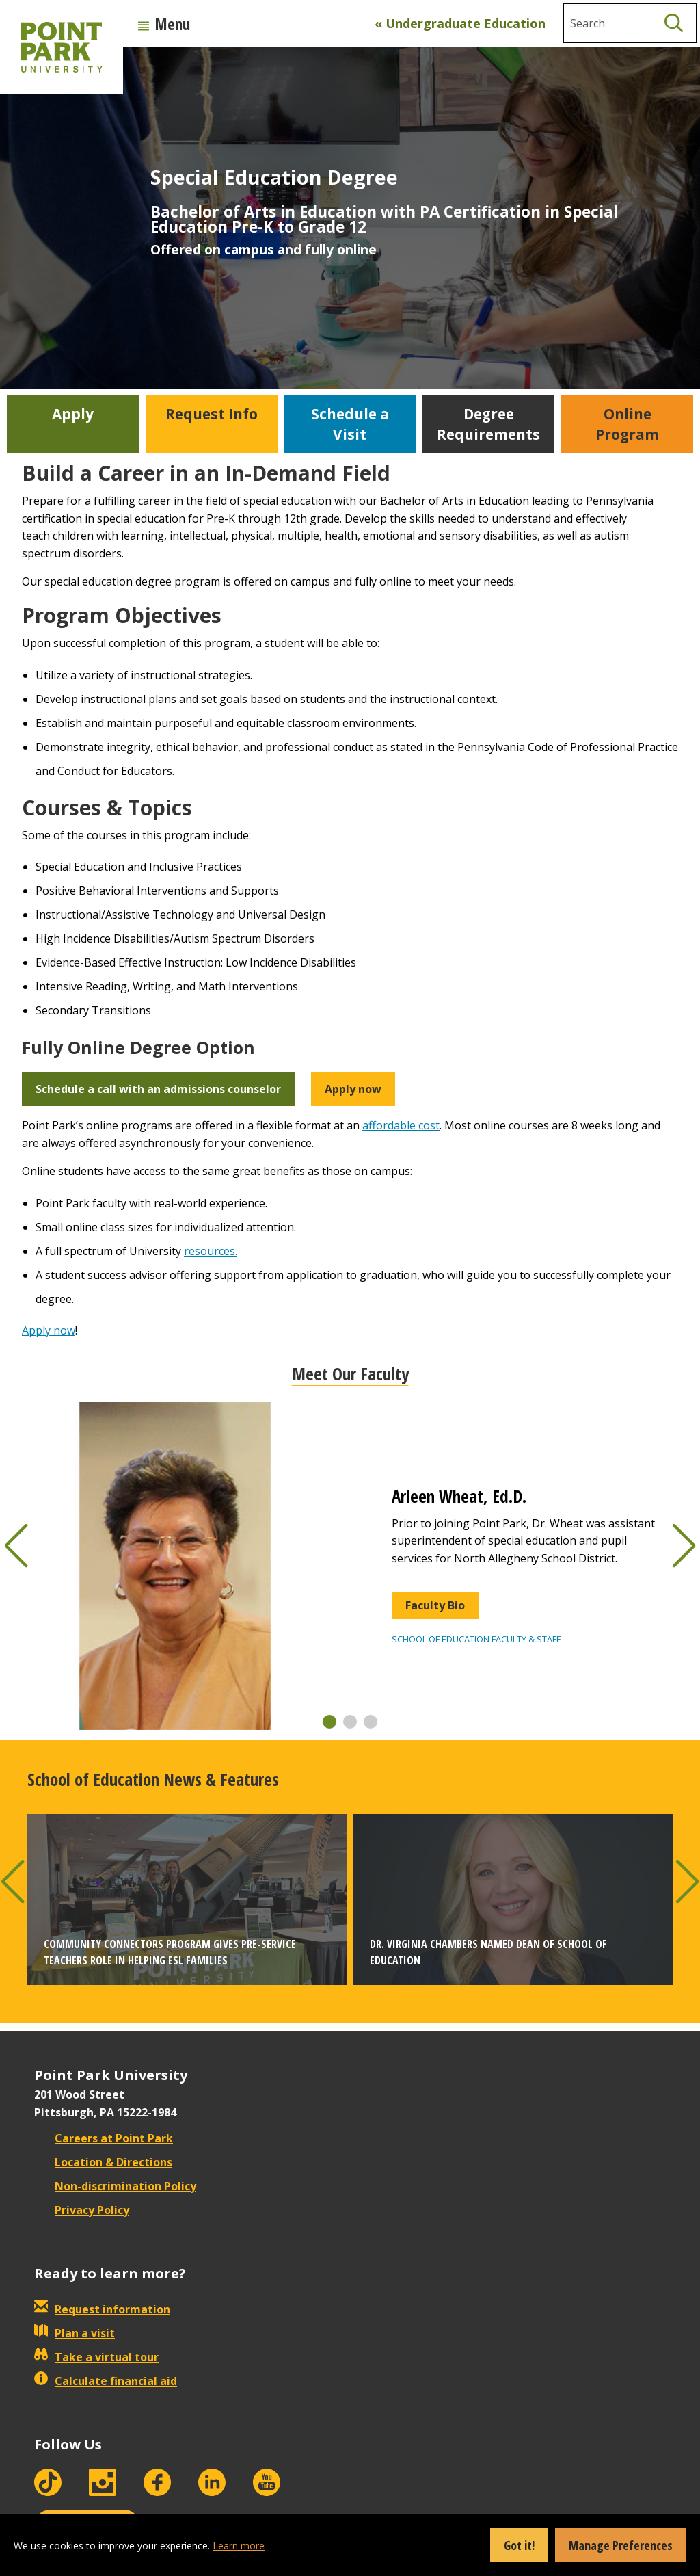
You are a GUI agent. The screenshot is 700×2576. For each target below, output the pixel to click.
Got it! (519, 2545)
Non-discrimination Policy (115, 2186)
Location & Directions (103, 2162)
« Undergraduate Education (460, 23)
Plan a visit (74, 2333)
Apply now (48, 1330)
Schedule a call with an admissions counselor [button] (158, 1088)
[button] (329, 1721)
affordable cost (401, 1125)
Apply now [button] (353, 1088)
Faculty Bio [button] (435, 1605)
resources (209, 1251)
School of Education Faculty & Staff (476, 1639)
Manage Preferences (621, 2545)
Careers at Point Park (103, 2138)
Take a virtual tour (96, 2357)
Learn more (239, 2545)
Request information (102, 2309)
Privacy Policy (81, 2210)
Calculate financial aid (105, 2381)
